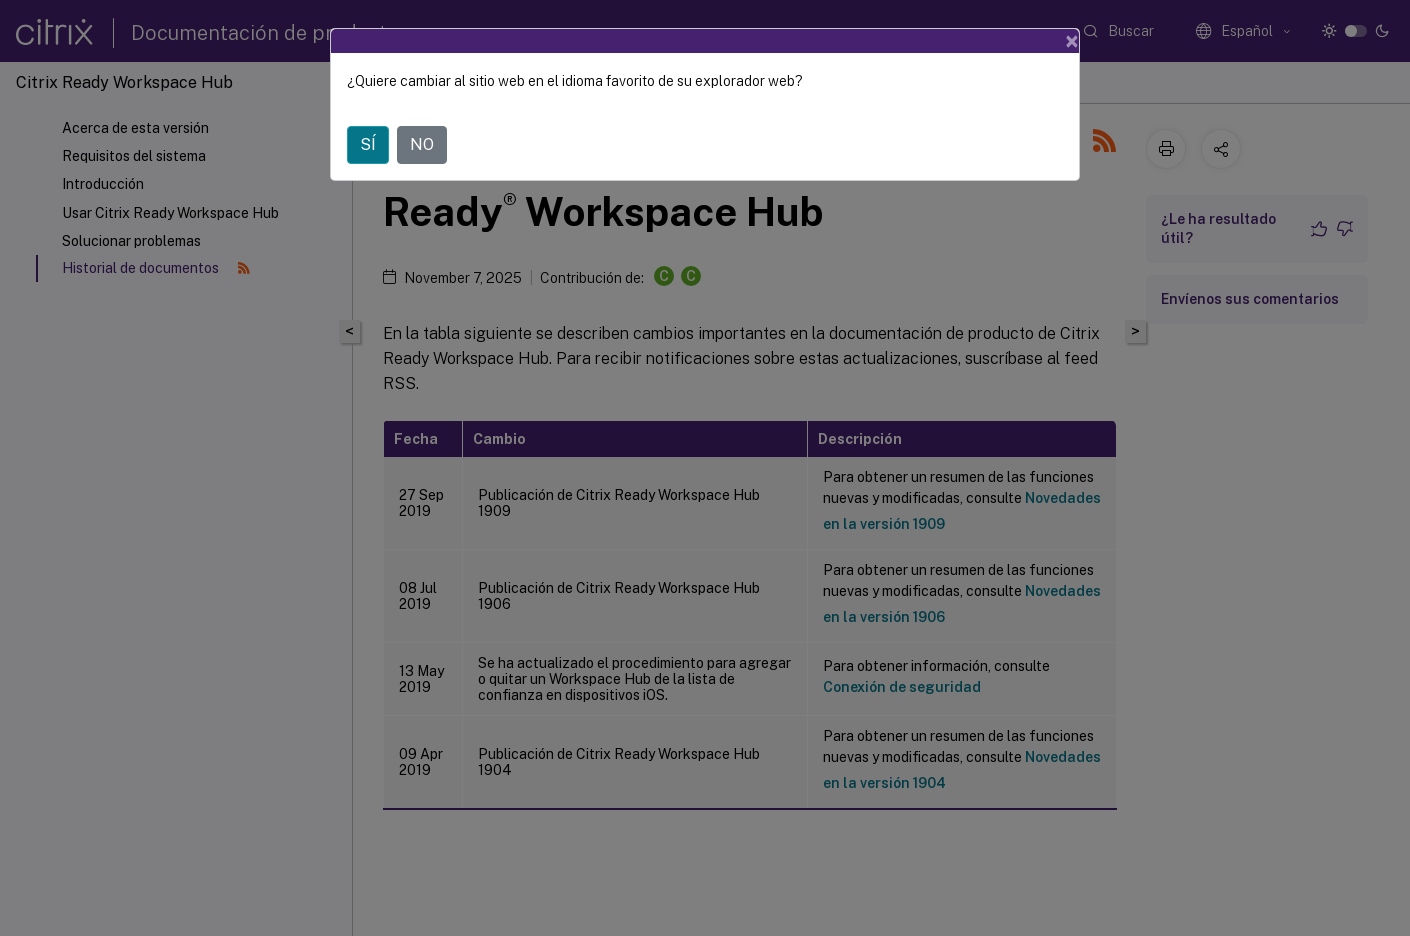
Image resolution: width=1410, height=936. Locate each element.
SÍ (368, 144)
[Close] (1072, 41)
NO (422, 144)
